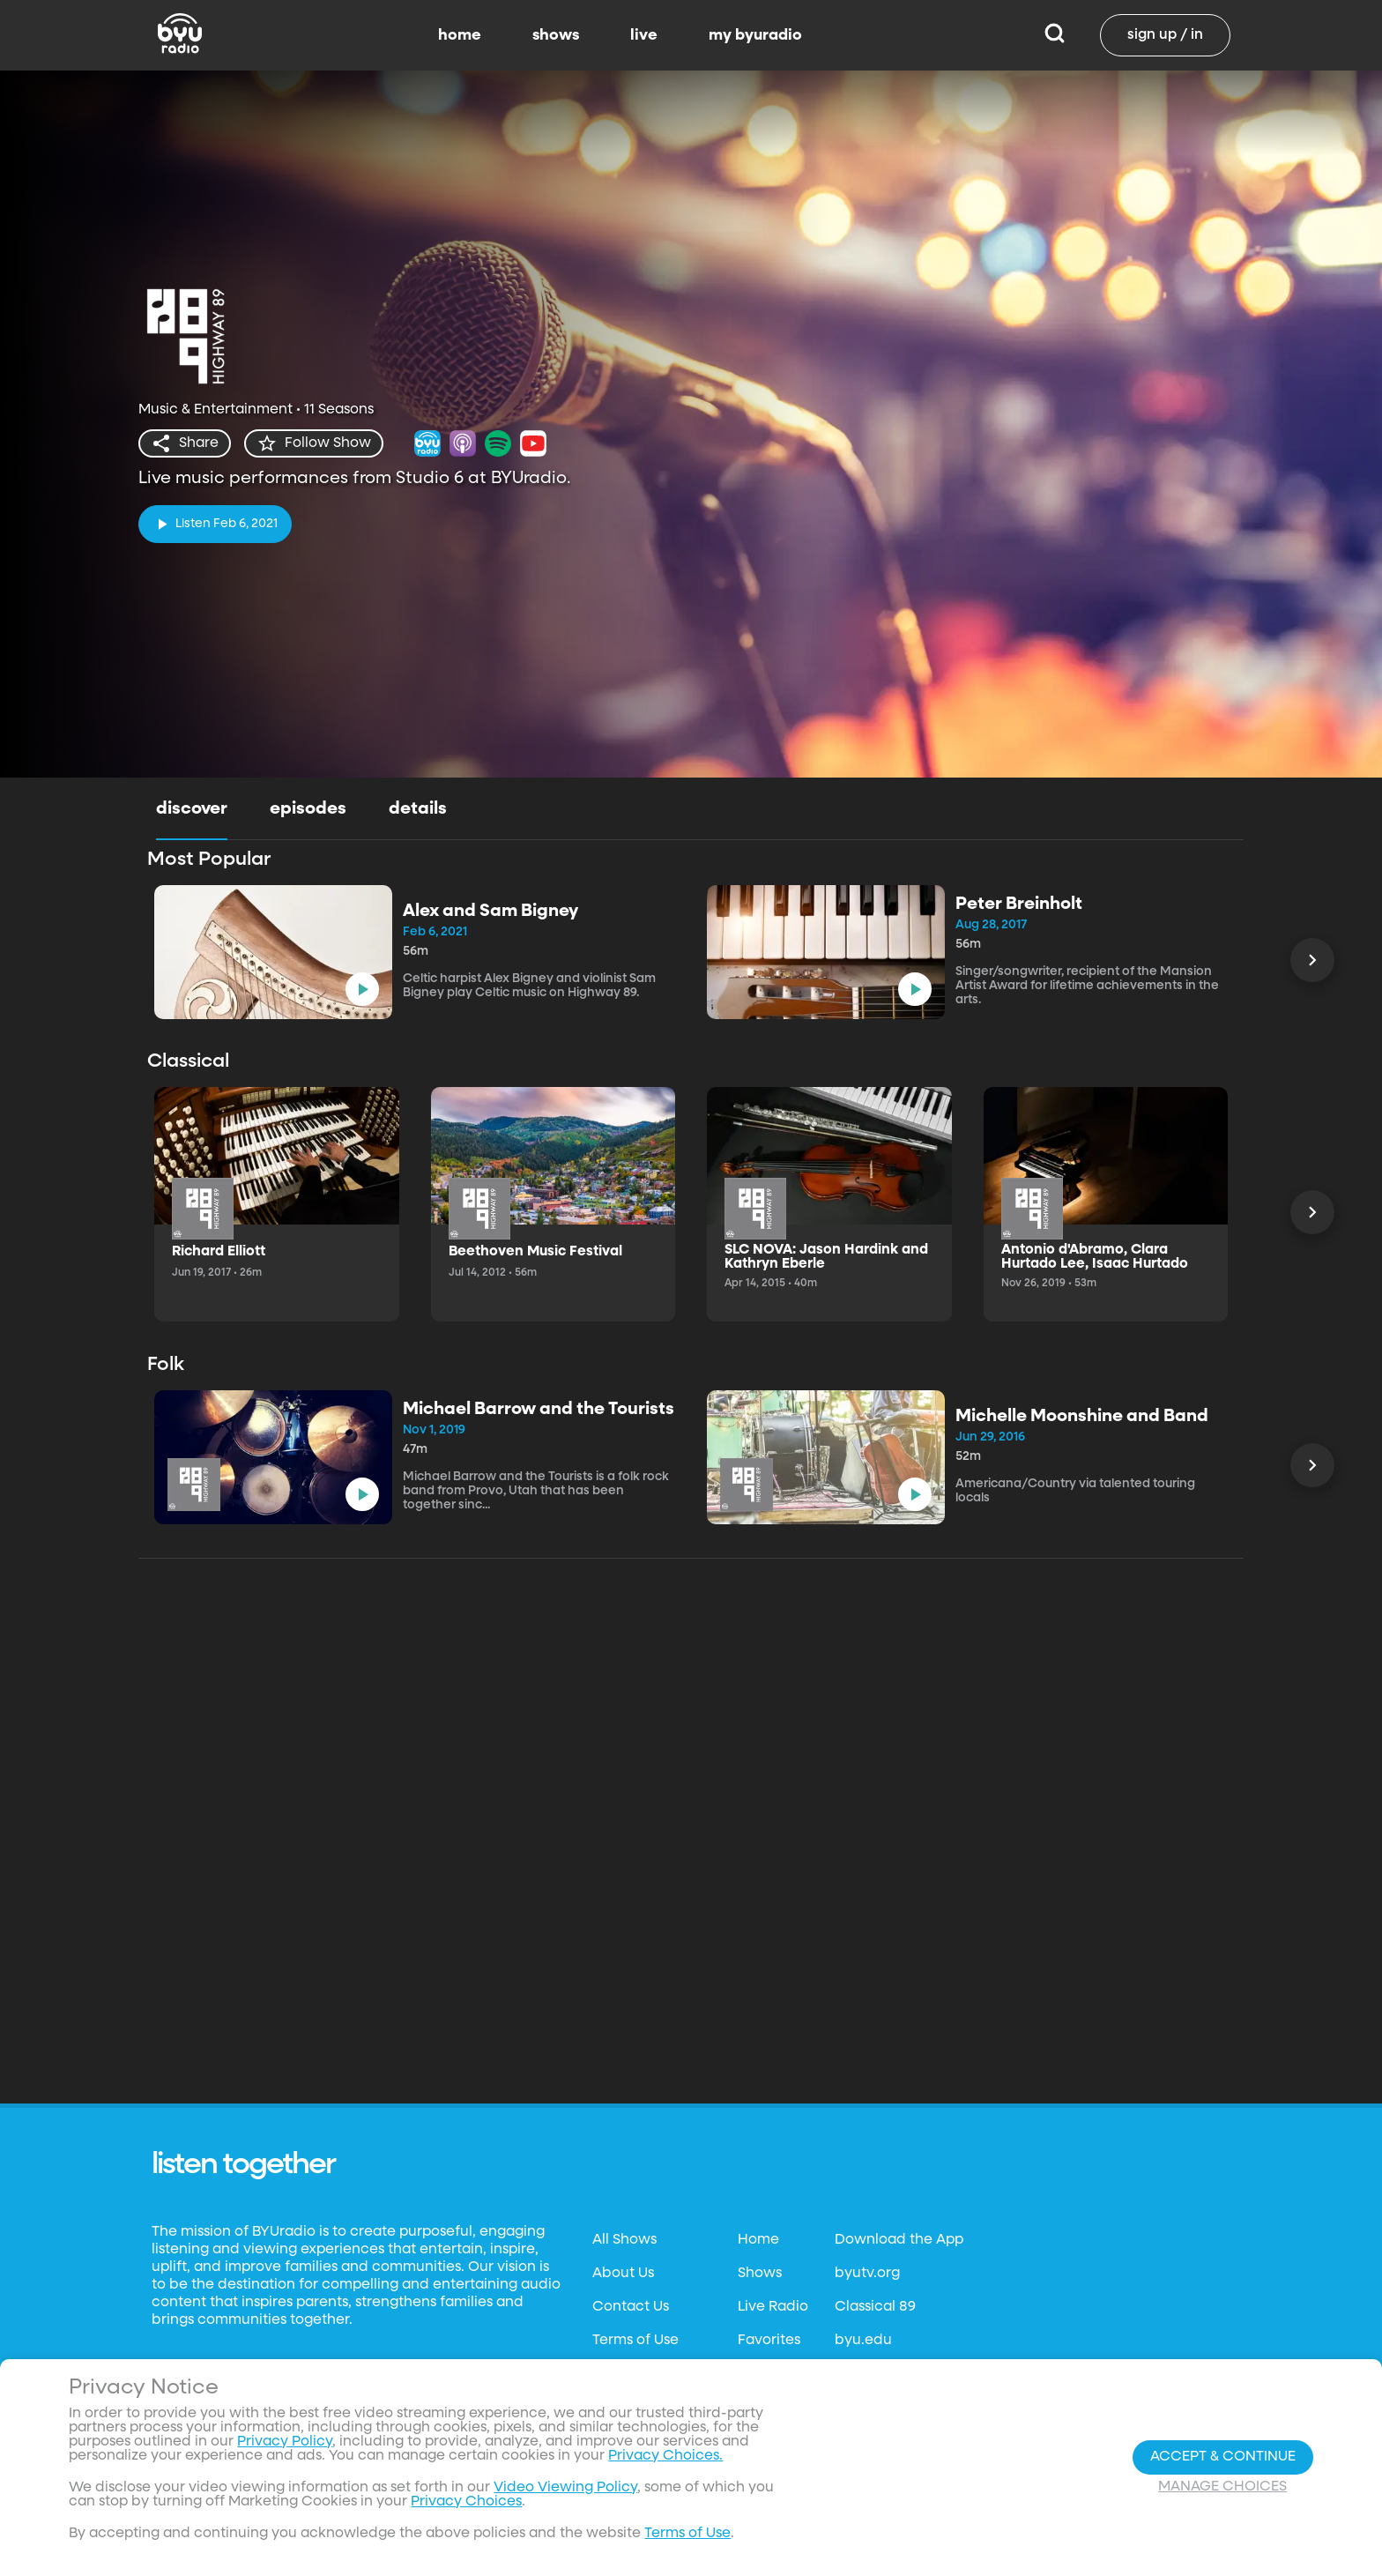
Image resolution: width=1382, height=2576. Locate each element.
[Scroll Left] (1312, 960)
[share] (184, 443)
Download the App (899, 2240)
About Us (623, 2274)
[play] (215, 524)
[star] (313, 443)
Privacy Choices (466, 2502)
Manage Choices (1222, 2487)
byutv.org (867, 2274)
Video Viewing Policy (565, 2488)
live (644, 35)
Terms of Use (635, 2341)
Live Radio (773, 2307)
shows (555, 35)
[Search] (1054, 35)
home (459, 35)
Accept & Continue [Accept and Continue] (1223, 2457)
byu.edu (863, 2341)
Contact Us (630, 2307)
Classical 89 (875, 2307)
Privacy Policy (284, 2442)
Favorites (769, 2341)
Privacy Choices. (665, 2456)
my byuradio (755, 35)
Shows (760, 2274)
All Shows (624, 2240)
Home (758, 2240)
